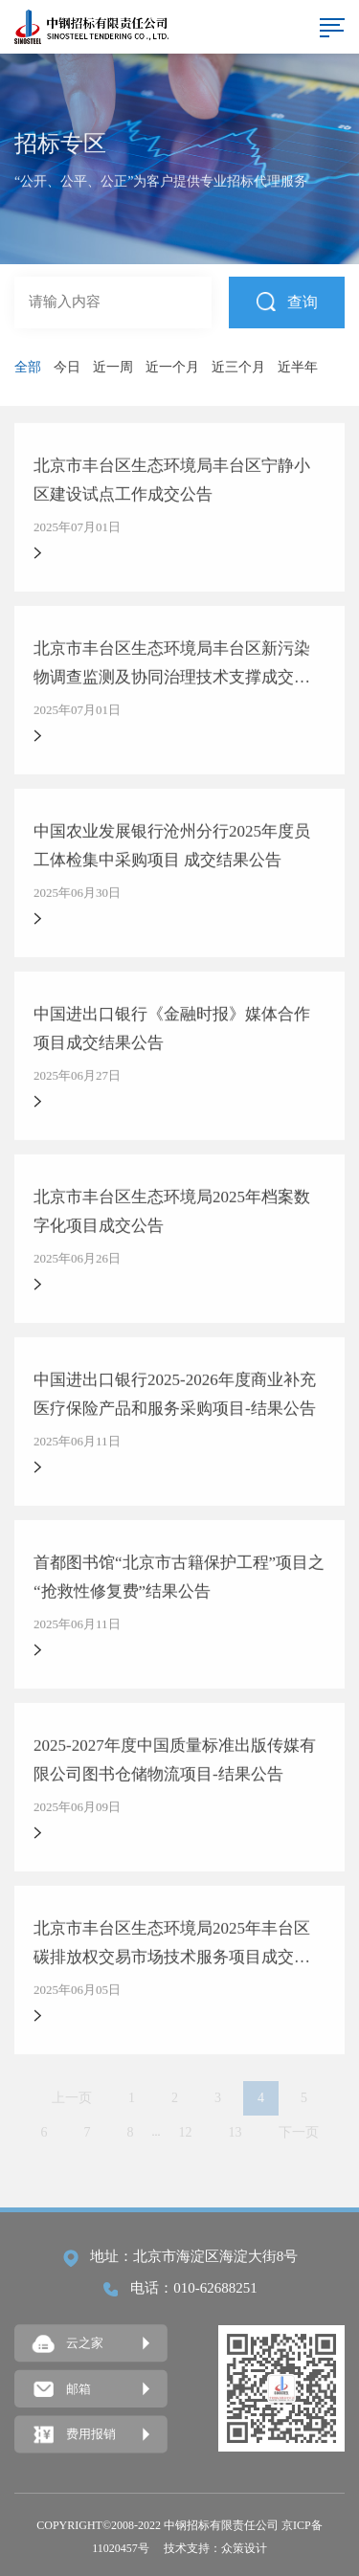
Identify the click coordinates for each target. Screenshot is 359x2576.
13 (235, 2132)
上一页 (72, 2098)
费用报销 (74, 2435)
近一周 (113, 367)
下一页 (299, 2132)
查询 (287, 301)
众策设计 (244, 2548)
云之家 (68, 2344)
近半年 (298, 367)
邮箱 (62, 2389)
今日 (67, 367)
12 (185, 2132)
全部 (27, 367)
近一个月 (172, 367)
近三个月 (238, 367)
